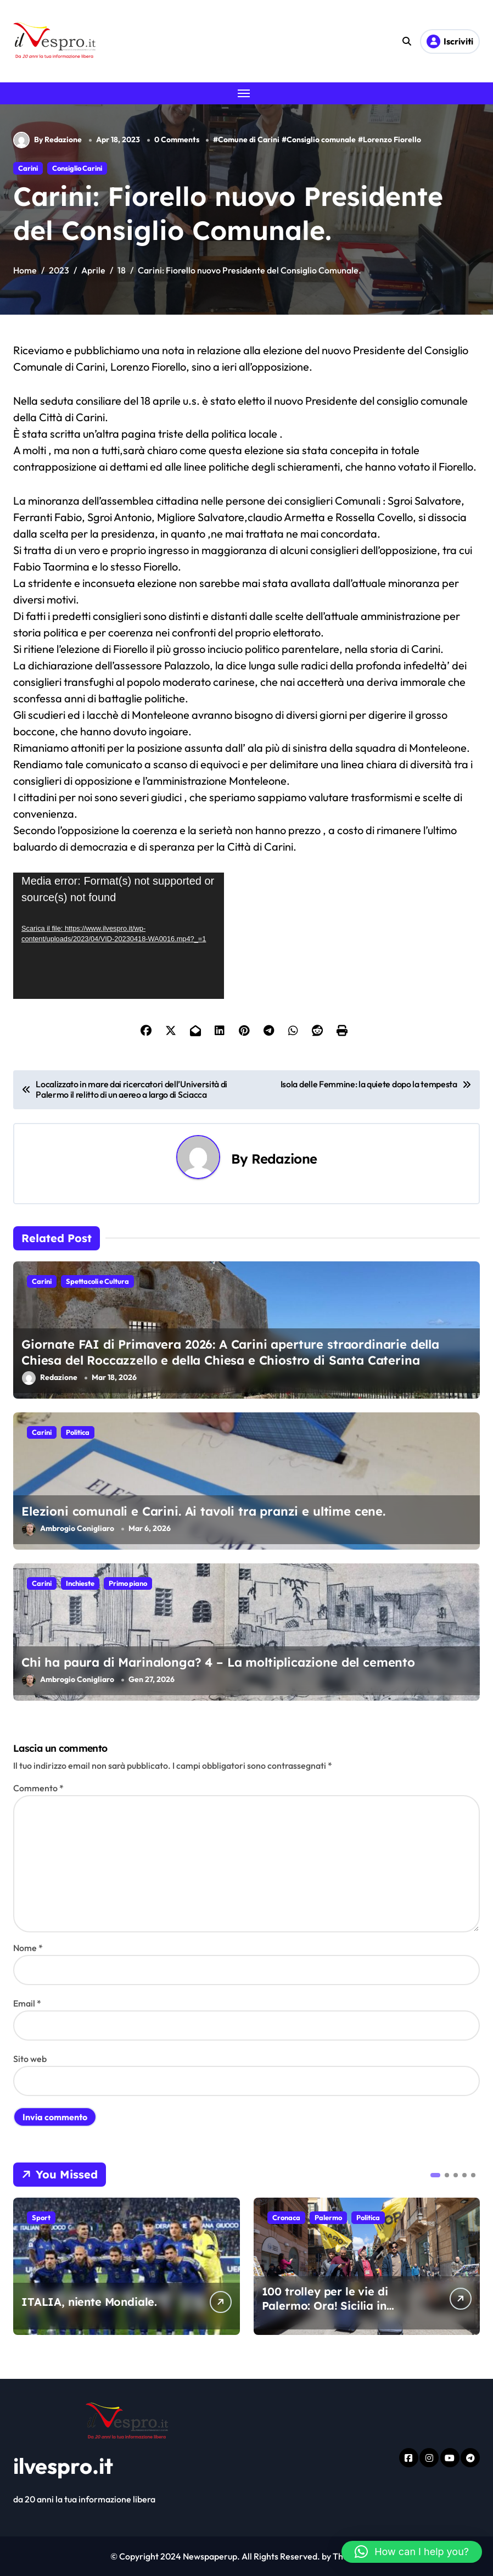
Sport (41, 2217)
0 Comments (176, 139)
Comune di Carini (248, 139)
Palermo (328, 2217)
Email (27, 2003)
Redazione (284, 1158)
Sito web (30, 2058)
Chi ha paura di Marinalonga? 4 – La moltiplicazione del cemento (218, 1662)
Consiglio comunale (321, 139)
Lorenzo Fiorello (392, 139)
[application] (118, 936)
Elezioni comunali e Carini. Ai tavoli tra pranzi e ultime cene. (203, 1511)
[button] (435, 2175)
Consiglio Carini (77, 168)
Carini (28, 168)
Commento (38, 1787)
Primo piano (128, 1583)
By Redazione (47, 140)
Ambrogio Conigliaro (68, 1529)
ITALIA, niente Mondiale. (89, 2302)
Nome (28, 1947)
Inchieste (80, 1583)
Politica (77, 1432)
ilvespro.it (63, 2465)
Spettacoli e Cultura (97, 1281)
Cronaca (286, 2217)
